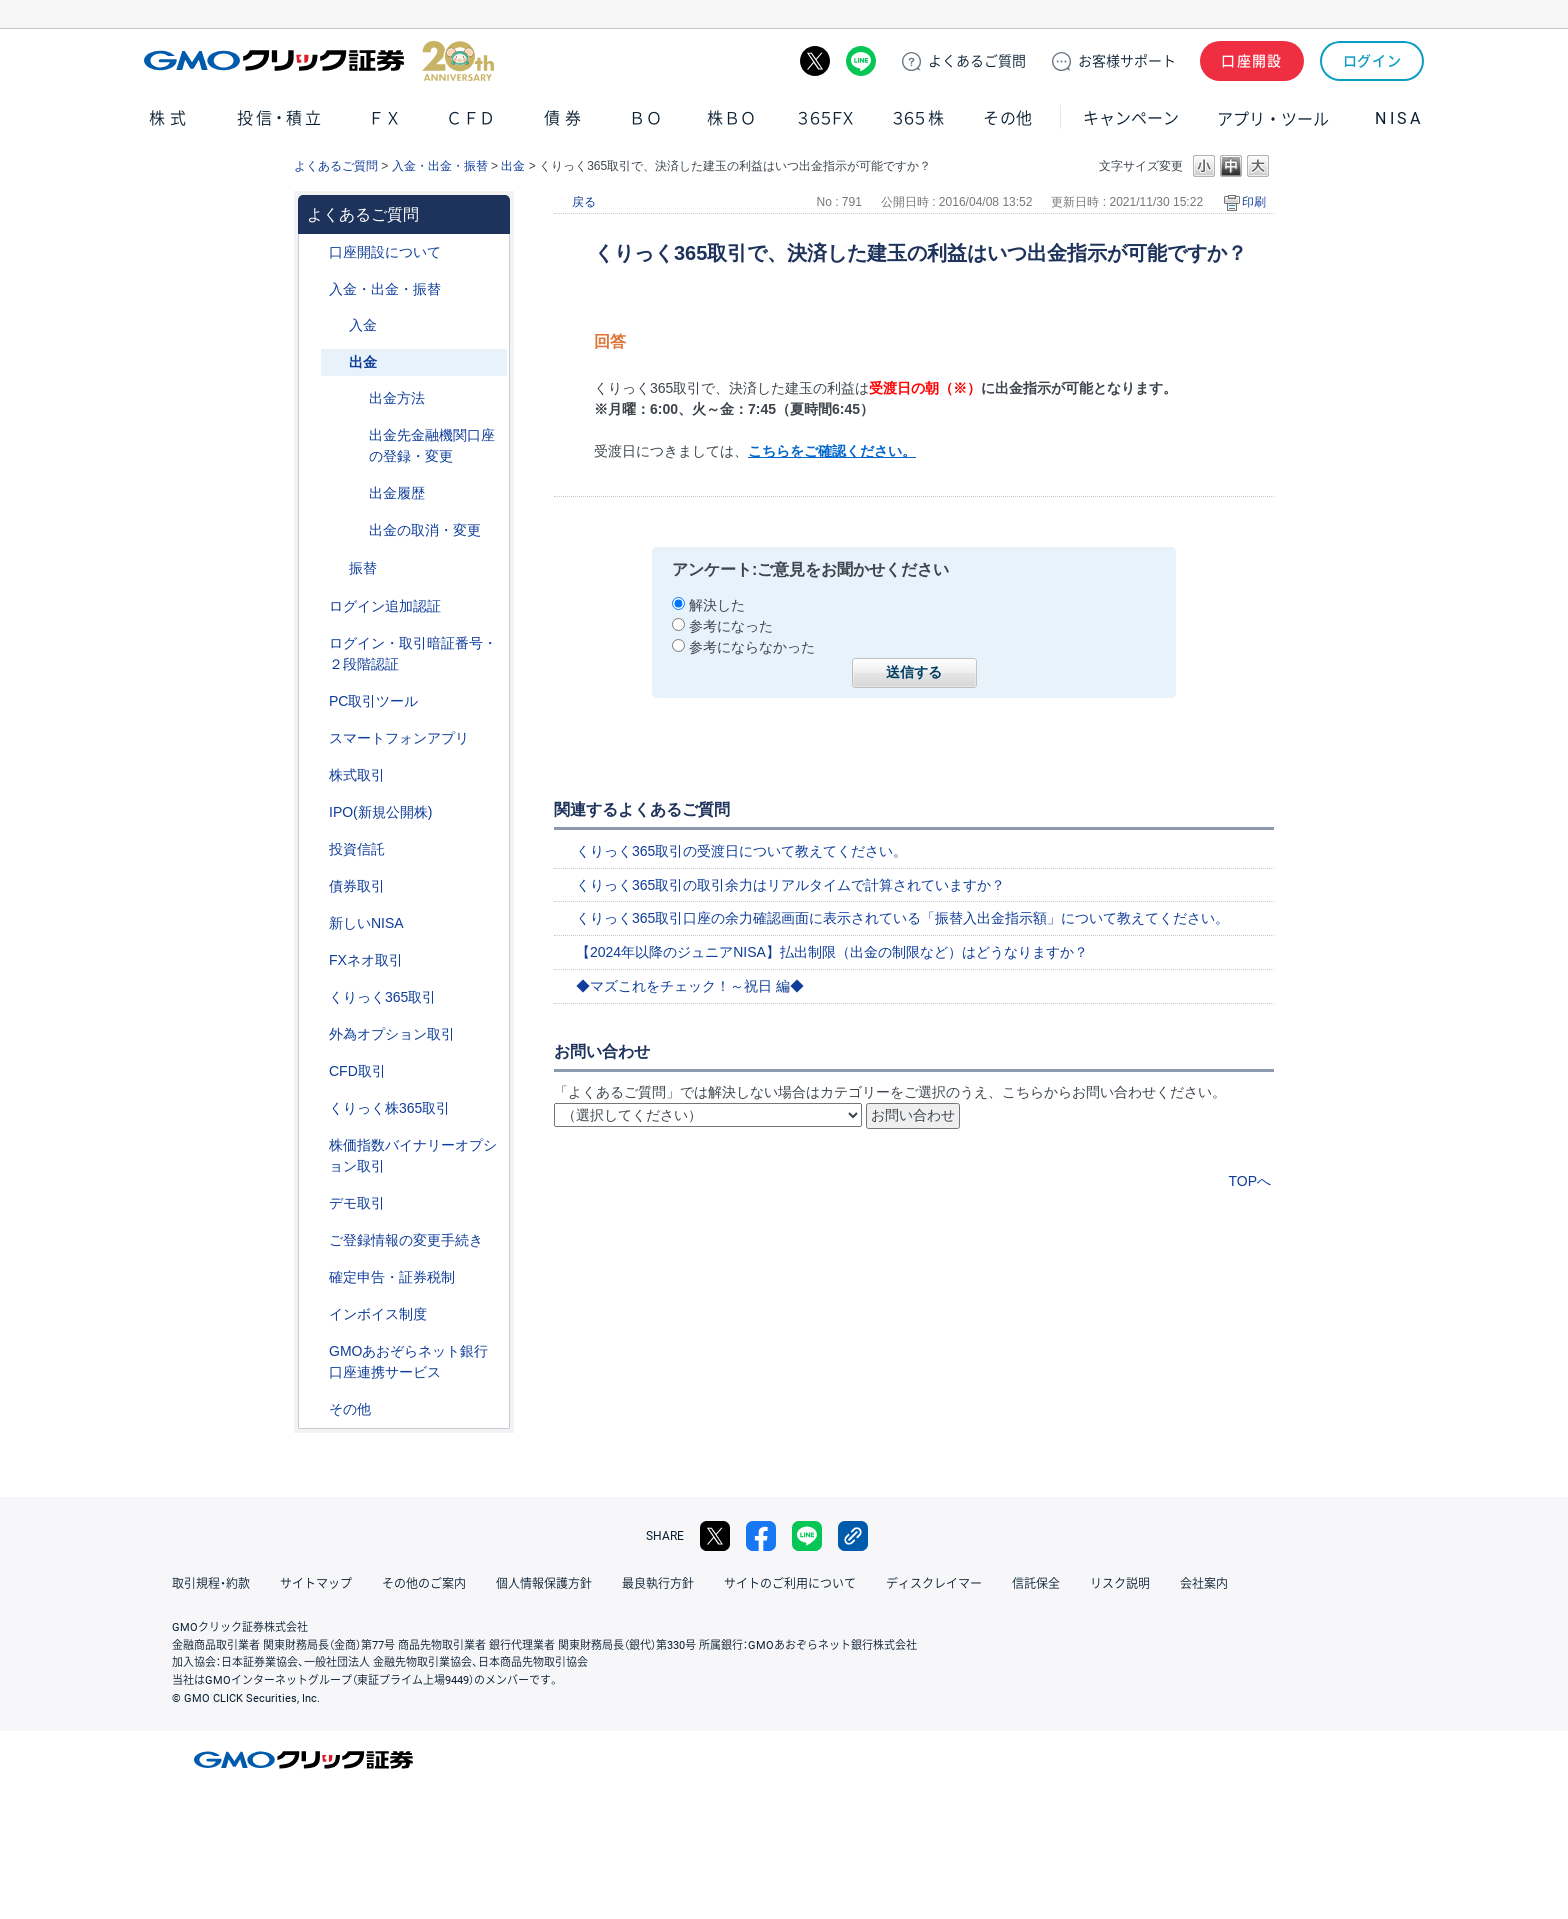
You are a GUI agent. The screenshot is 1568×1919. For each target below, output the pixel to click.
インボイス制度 (378, 1314)
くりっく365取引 (382, 997)
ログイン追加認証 (385, 606)
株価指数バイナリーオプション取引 (413, 1155)
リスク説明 (1120, 1584)
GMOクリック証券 (319, 61)
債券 (565, 118)
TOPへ (1249, 1181)
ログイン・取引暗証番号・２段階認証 (413, 653)
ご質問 (977, 61)
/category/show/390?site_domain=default (315, 1314)
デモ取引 (357, 1203)
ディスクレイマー (934, 1584)
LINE (861, 61)
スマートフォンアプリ (399, 738)
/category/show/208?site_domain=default (315, 738)
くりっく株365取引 (389, 1108)
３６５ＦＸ (825, 118)
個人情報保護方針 (544, 1584)
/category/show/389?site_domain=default (315, 886)
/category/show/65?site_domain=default (315, 1034)
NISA (1399, 118)
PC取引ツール (373, 701)
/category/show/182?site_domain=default (335, 362)
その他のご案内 (424, 1584)
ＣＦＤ (471, 118)
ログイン (1372, 61)
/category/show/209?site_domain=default (315, 1203)
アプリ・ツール (1273, 118)
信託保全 (1036, 1584)
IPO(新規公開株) (380, 812)
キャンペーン (1131, 118)
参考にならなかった (752, 647)
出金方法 (397, 398)
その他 (1008, 118)
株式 (170, 118)
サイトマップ (316, 1584)
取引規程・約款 (211, 1584)
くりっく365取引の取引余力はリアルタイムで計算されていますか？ (790, 885)
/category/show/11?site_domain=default (315, 1071)
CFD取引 (357, 1071)
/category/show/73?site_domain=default (315, 812)
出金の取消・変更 (425, 530)
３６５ (919, 118)
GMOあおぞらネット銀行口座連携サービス (408, 1361)
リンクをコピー (853, 1536)
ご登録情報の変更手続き (406, 1240)
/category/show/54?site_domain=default (315, 643)
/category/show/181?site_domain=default (335, 325)
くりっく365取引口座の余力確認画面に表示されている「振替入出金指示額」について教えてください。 (902, 918)
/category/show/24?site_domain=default (315, 960)
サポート (1127, 61)
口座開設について (385, 252)
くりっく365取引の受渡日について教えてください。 (741, 851)
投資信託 (357, 849)
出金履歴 (397, 493)
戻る (584, 202)
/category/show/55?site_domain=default (315, 289)
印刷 (1254, 202)
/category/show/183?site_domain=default (335, 568)
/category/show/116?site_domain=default (315, 849)
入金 (363, 325)
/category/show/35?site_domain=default (315, 997)
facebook (761, 1536)
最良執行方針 (658, 1584)
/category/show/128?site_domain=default (315, 1351)
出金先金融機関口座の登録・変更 (432, 445)
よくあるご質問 (336, 166)
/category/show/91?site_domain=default (315, 252)
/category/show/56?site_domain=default (315, 1240)
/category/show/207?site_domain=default (315, 701)
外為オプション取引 (392, 1034)
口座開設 (1252, 61)
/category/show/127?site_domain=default (315, 1277)
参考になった (731, 626)
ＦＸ (385, 118)
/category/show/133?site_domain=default (315, 1145)
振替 (363, 568)
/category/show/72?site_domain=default (315, 775)
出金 (513, 166)
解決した (717, 605)
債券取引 (357, 886)
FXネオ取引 (366, 960)
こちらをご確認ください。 (832, 451)
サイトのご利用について (790, 1584)
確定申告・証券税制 (392, 1277)
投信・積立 (281, 118)
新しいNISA (366, 923)
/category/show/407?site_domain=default (315, 1108)
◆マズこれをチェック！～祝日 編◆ (690, 986)
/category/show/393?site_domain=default (315, 923)
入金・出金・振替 (440, 166)
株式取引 (357, 775)
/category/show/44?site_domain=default (315, 1409)
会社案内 (1204, 1584)
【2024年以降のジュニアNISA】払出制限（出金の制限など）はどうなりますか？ (832, 952)
